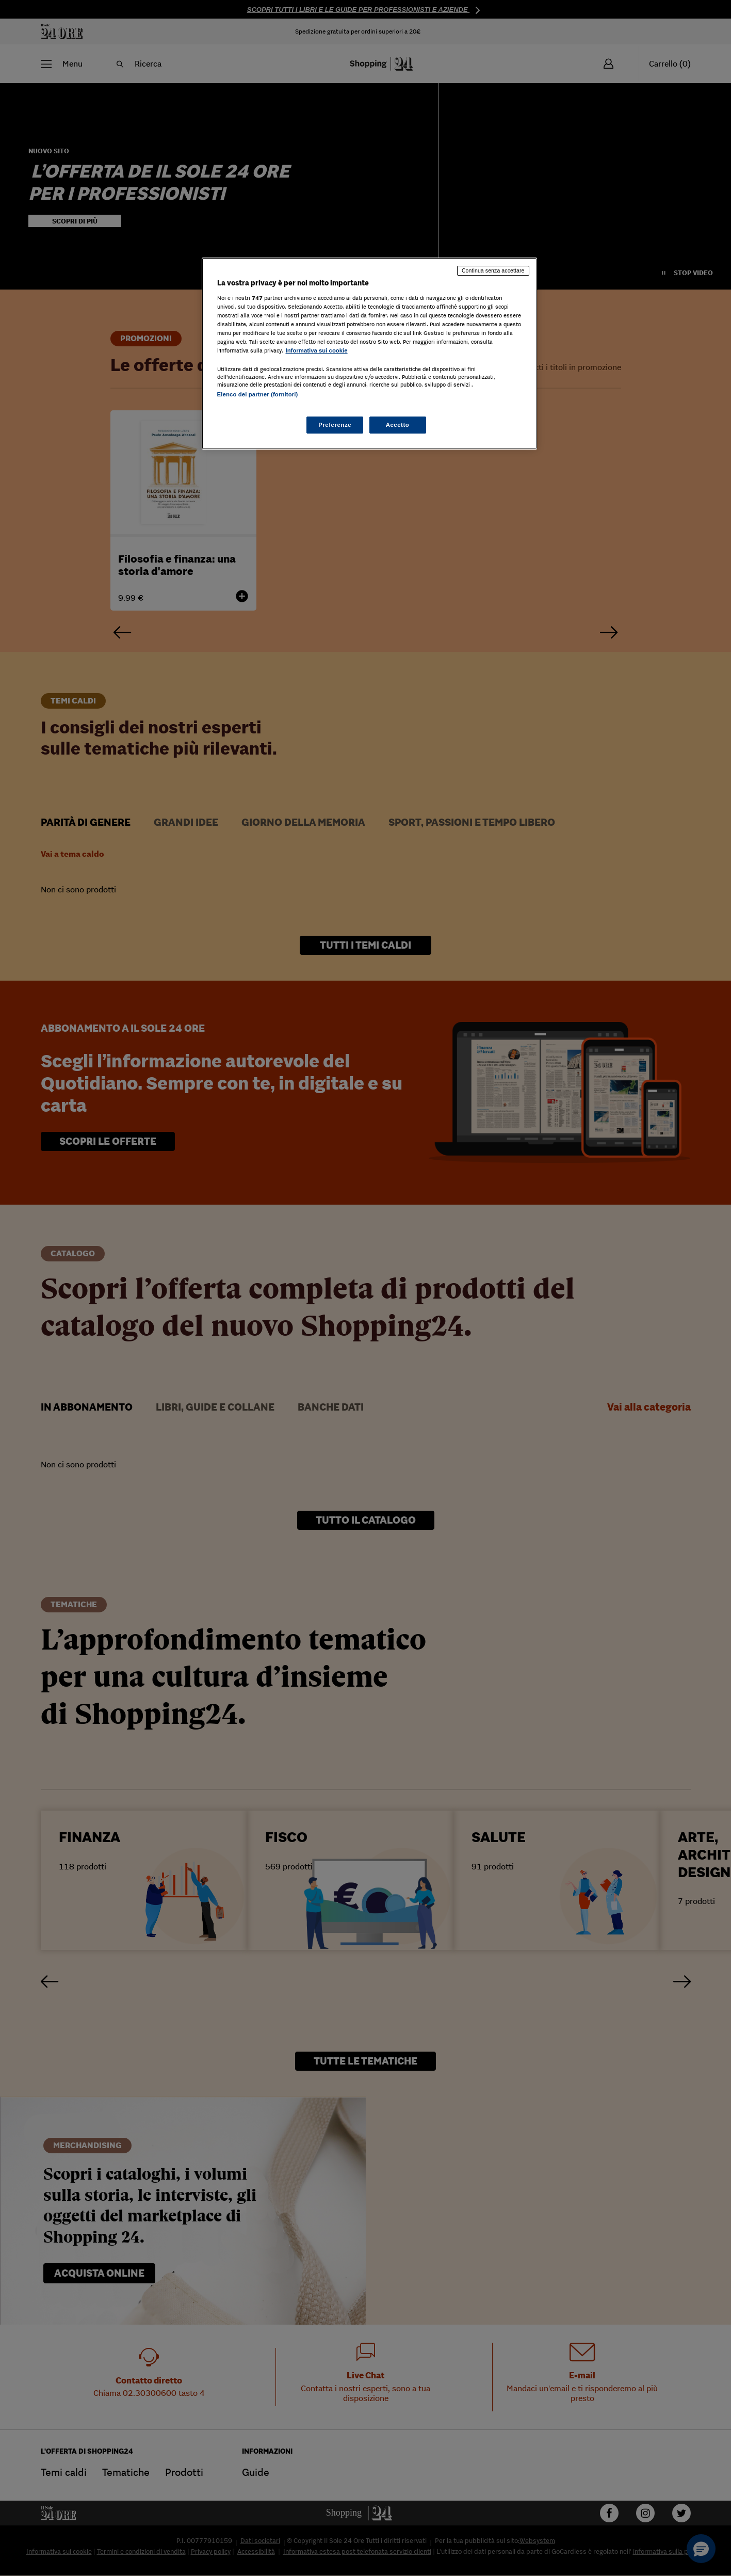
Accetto (398, 425)
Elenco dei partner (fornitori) (257, 394)
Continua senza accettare (493, 270)
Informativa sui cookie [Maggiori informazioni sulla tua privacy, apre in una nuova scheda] (317, 350)
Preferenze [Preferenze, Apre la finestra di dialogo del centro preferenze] (334, 425)
